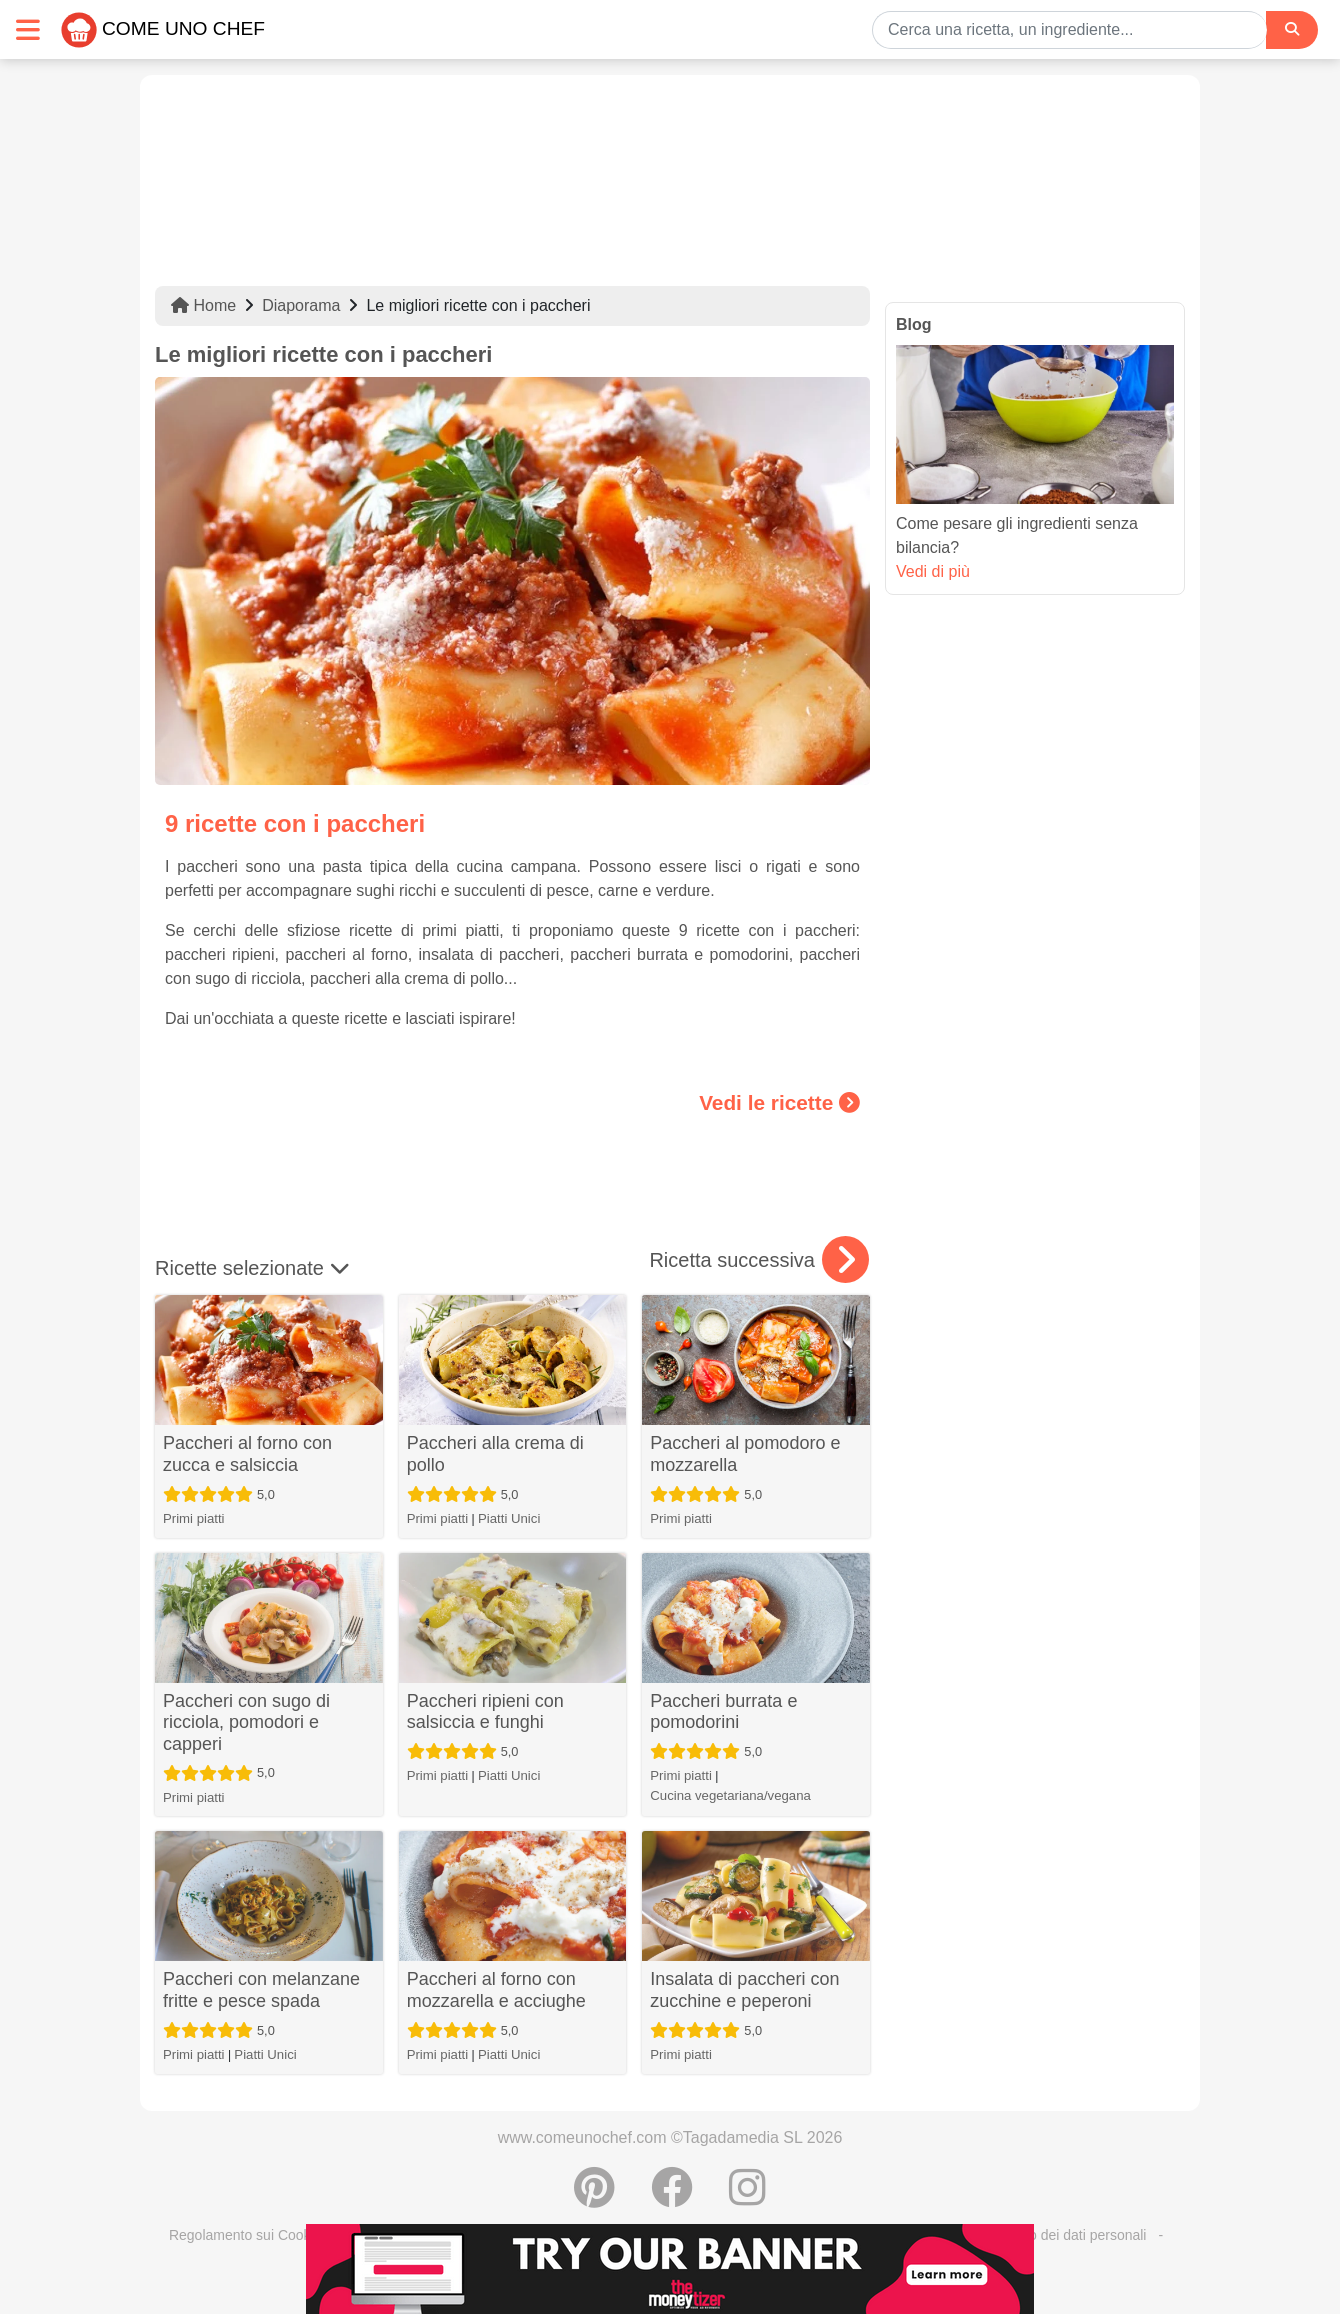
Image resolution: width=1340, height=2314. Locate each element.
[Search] (1292, 29)
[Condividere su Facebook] (672, 2198)
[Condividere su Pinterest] (594, 2198)
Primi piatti (194, 1518)
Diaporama (301, 305)
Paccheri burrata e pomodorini (723, 1712)
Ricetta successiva (759, 1260)
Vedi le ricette (779, 1102)
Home (203, 305)
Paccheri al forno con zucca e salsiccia (247, 1454)
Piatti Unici (509, 1518)
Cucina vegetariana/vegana (730, 1795)
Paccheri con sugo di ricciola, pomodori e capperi (246, 1722)
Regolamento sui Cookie (245, 2235)
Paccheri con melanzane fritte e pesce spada (261, 1990)
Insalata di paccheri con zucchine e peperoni (744, 1990)
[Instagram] (747, 2198)
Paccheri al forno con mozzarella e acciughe (496, 1990)
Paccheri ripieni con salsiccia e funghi (485, 1712)
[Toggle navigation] (28, 29)
